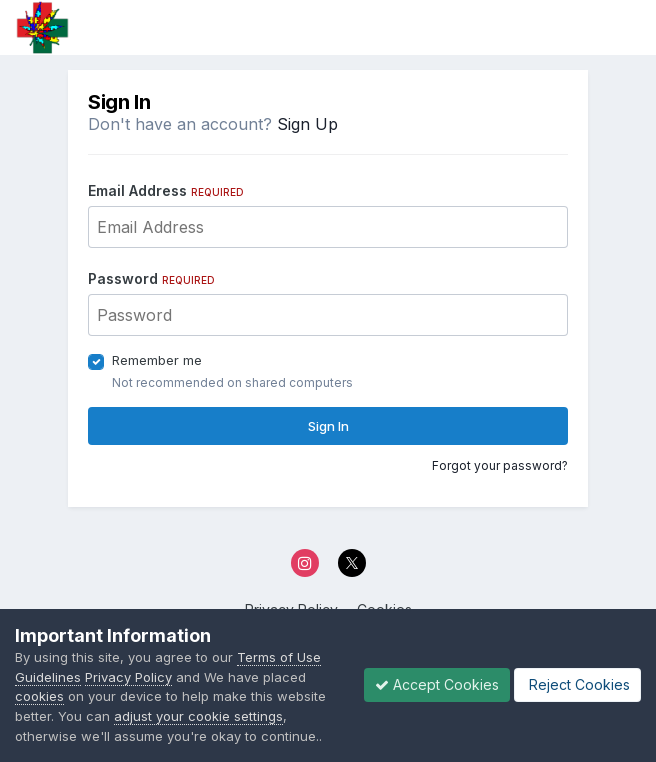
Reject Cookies (577, 684)
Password (151, 278)
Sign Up (307, 124)
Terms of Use (279, 657)
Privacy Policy (128, 677)
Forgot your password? (500, 465)
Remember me (157, 360)
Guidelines (48, 677)
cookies (39, 696)
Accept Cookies (437, 684)
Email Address (166, 190)
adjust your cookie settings (198, 716)
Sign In (328, 426)
